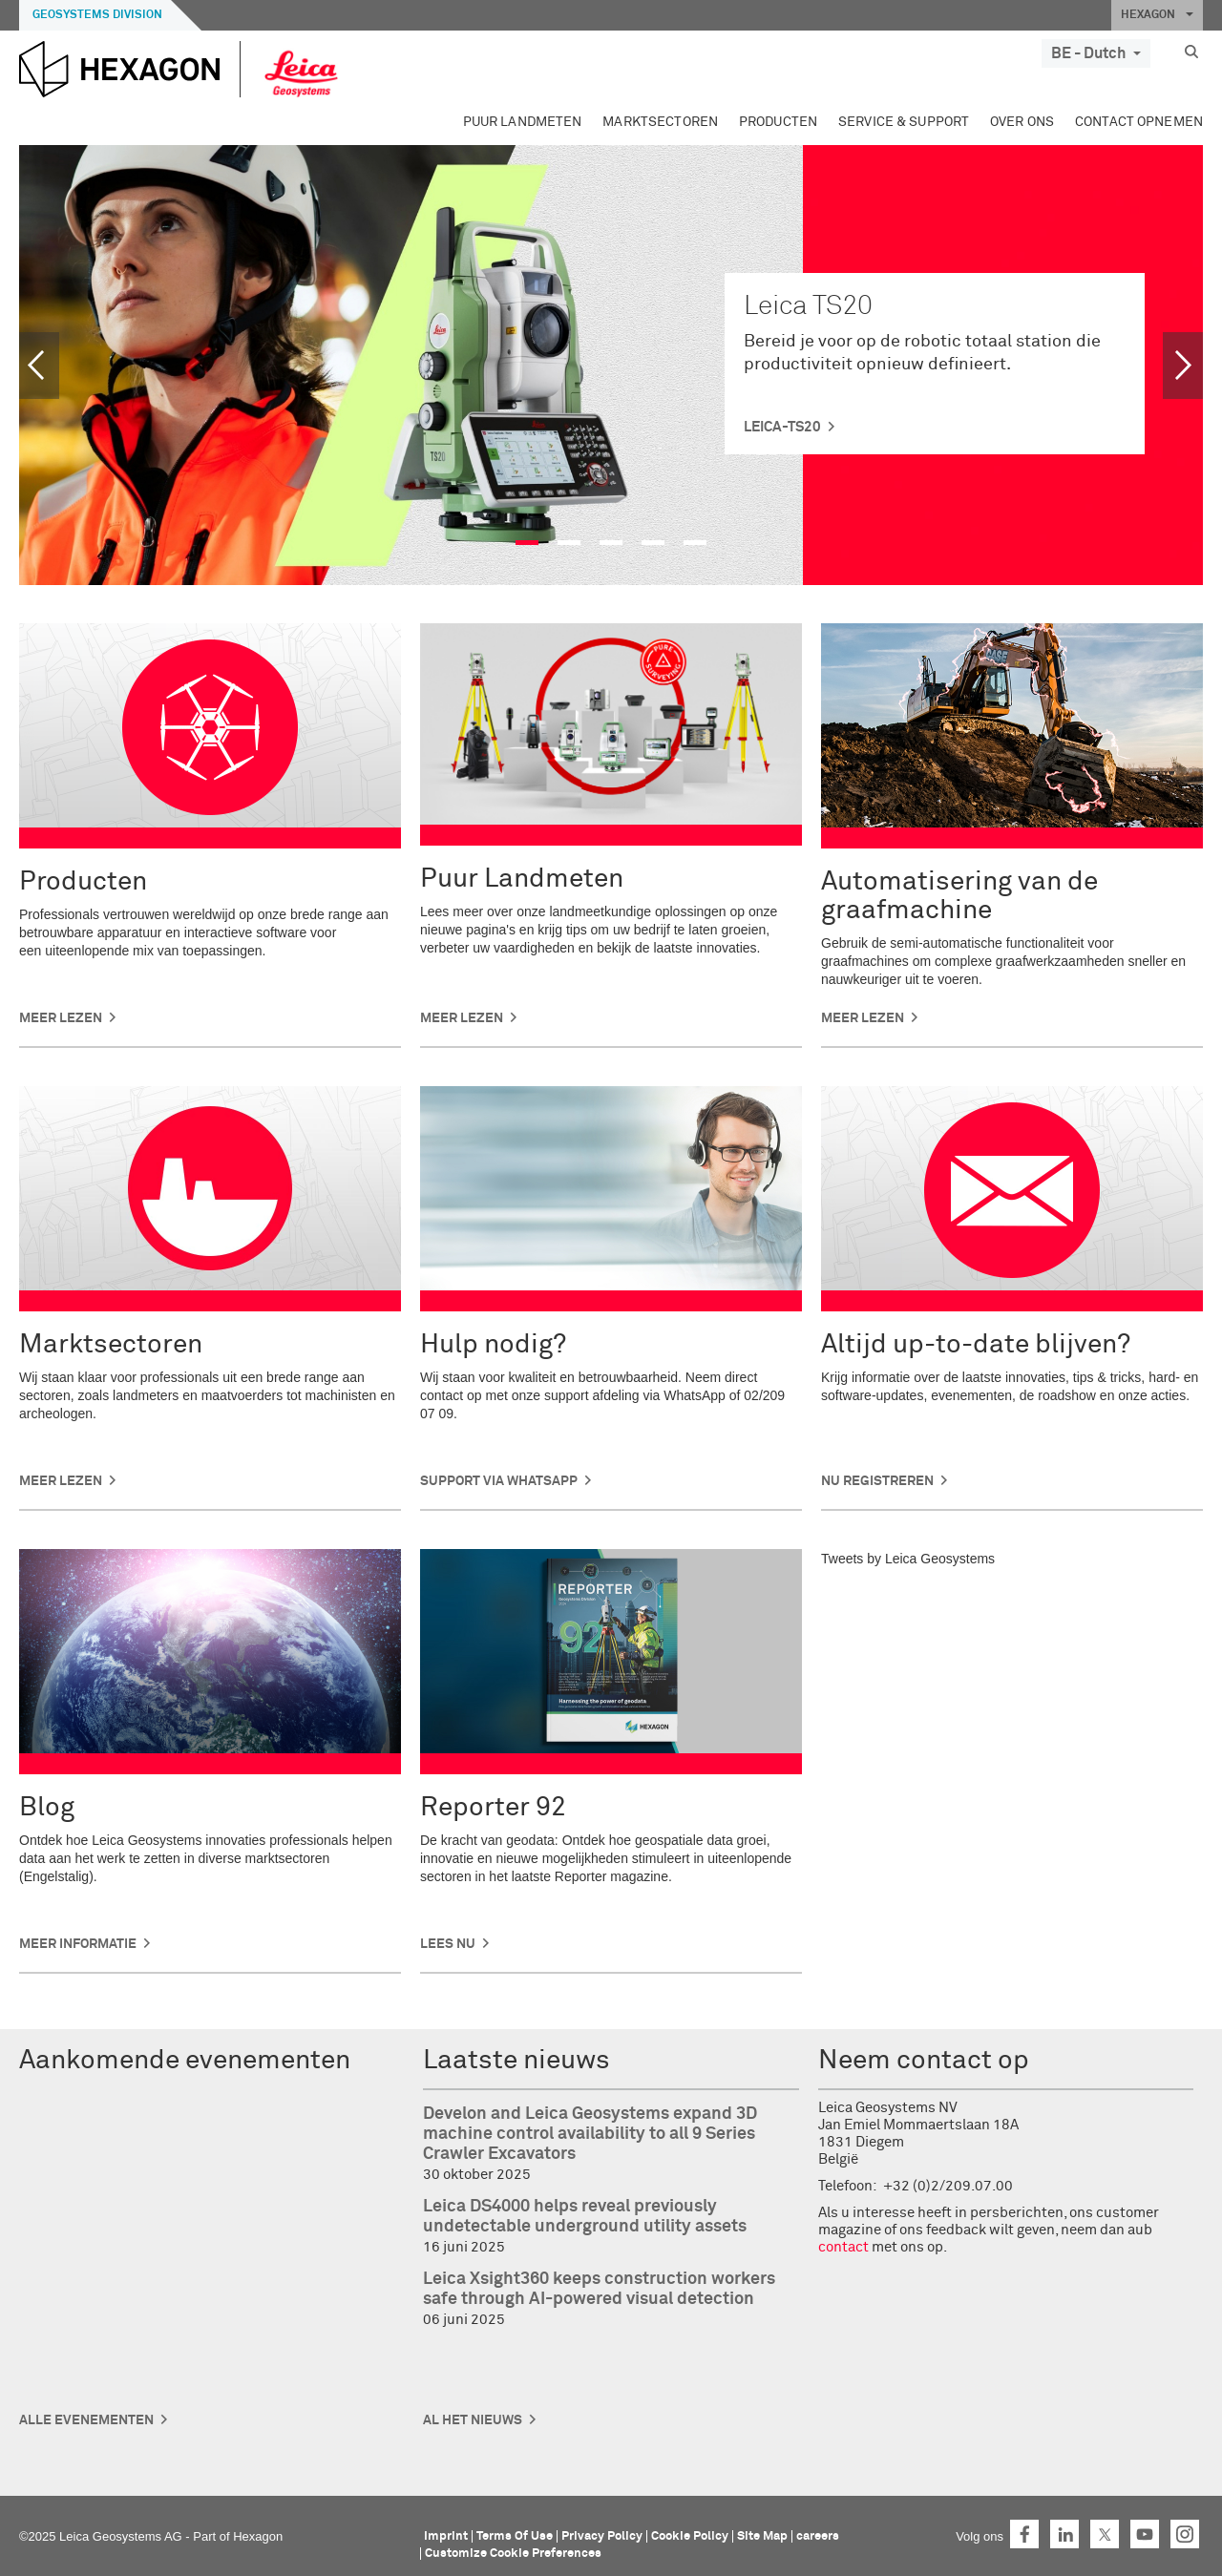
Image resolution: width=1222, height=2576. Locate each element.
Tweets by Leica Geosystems (908, 1558)
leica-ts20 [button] (782, 427)
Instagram (1184, 2534)
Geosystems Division (97, 15)
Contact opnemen (1139, 122)
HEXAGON (1157, 15)
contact (843, 2247)
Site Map (762, 2536)
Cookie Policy (689, 2536)
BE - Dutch (1096, 53)
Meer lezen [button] (60, 1018)
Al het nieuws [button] (472, 2420)
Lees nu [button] (447, 1944)
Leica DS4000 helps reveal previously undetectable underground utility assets (585, 2216)
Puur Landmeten (522, 122)
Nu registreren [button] (877, 1481)
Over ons (1022, 122)
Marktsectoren (660, 122)
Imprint (446, 2536)
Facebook (1024, 2534)
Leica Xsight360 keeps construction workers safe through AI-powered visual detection (599, 2289)
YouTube (1144, 2534)
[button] (48, 365)
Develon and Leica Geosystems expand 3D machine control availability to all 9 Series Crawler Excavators (590, 2134)
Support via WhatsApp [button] (499, 1481)
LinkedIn (1064, 2534)
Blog (46, 1807)
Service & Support (903, 122)
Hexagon (258, 2536)
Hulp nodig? (493, 1344)
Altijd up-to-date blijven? (975, 1344)
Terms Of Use (514, 2536)
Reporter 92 (493, 1807)
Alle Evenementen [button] (86, 2420)
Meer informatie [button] (78, 1944)
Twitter (1104, 2534)
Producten (778, 122)
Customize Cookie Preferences (513, 2553)
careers (817, 2536)
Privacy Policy (602, 2536)
